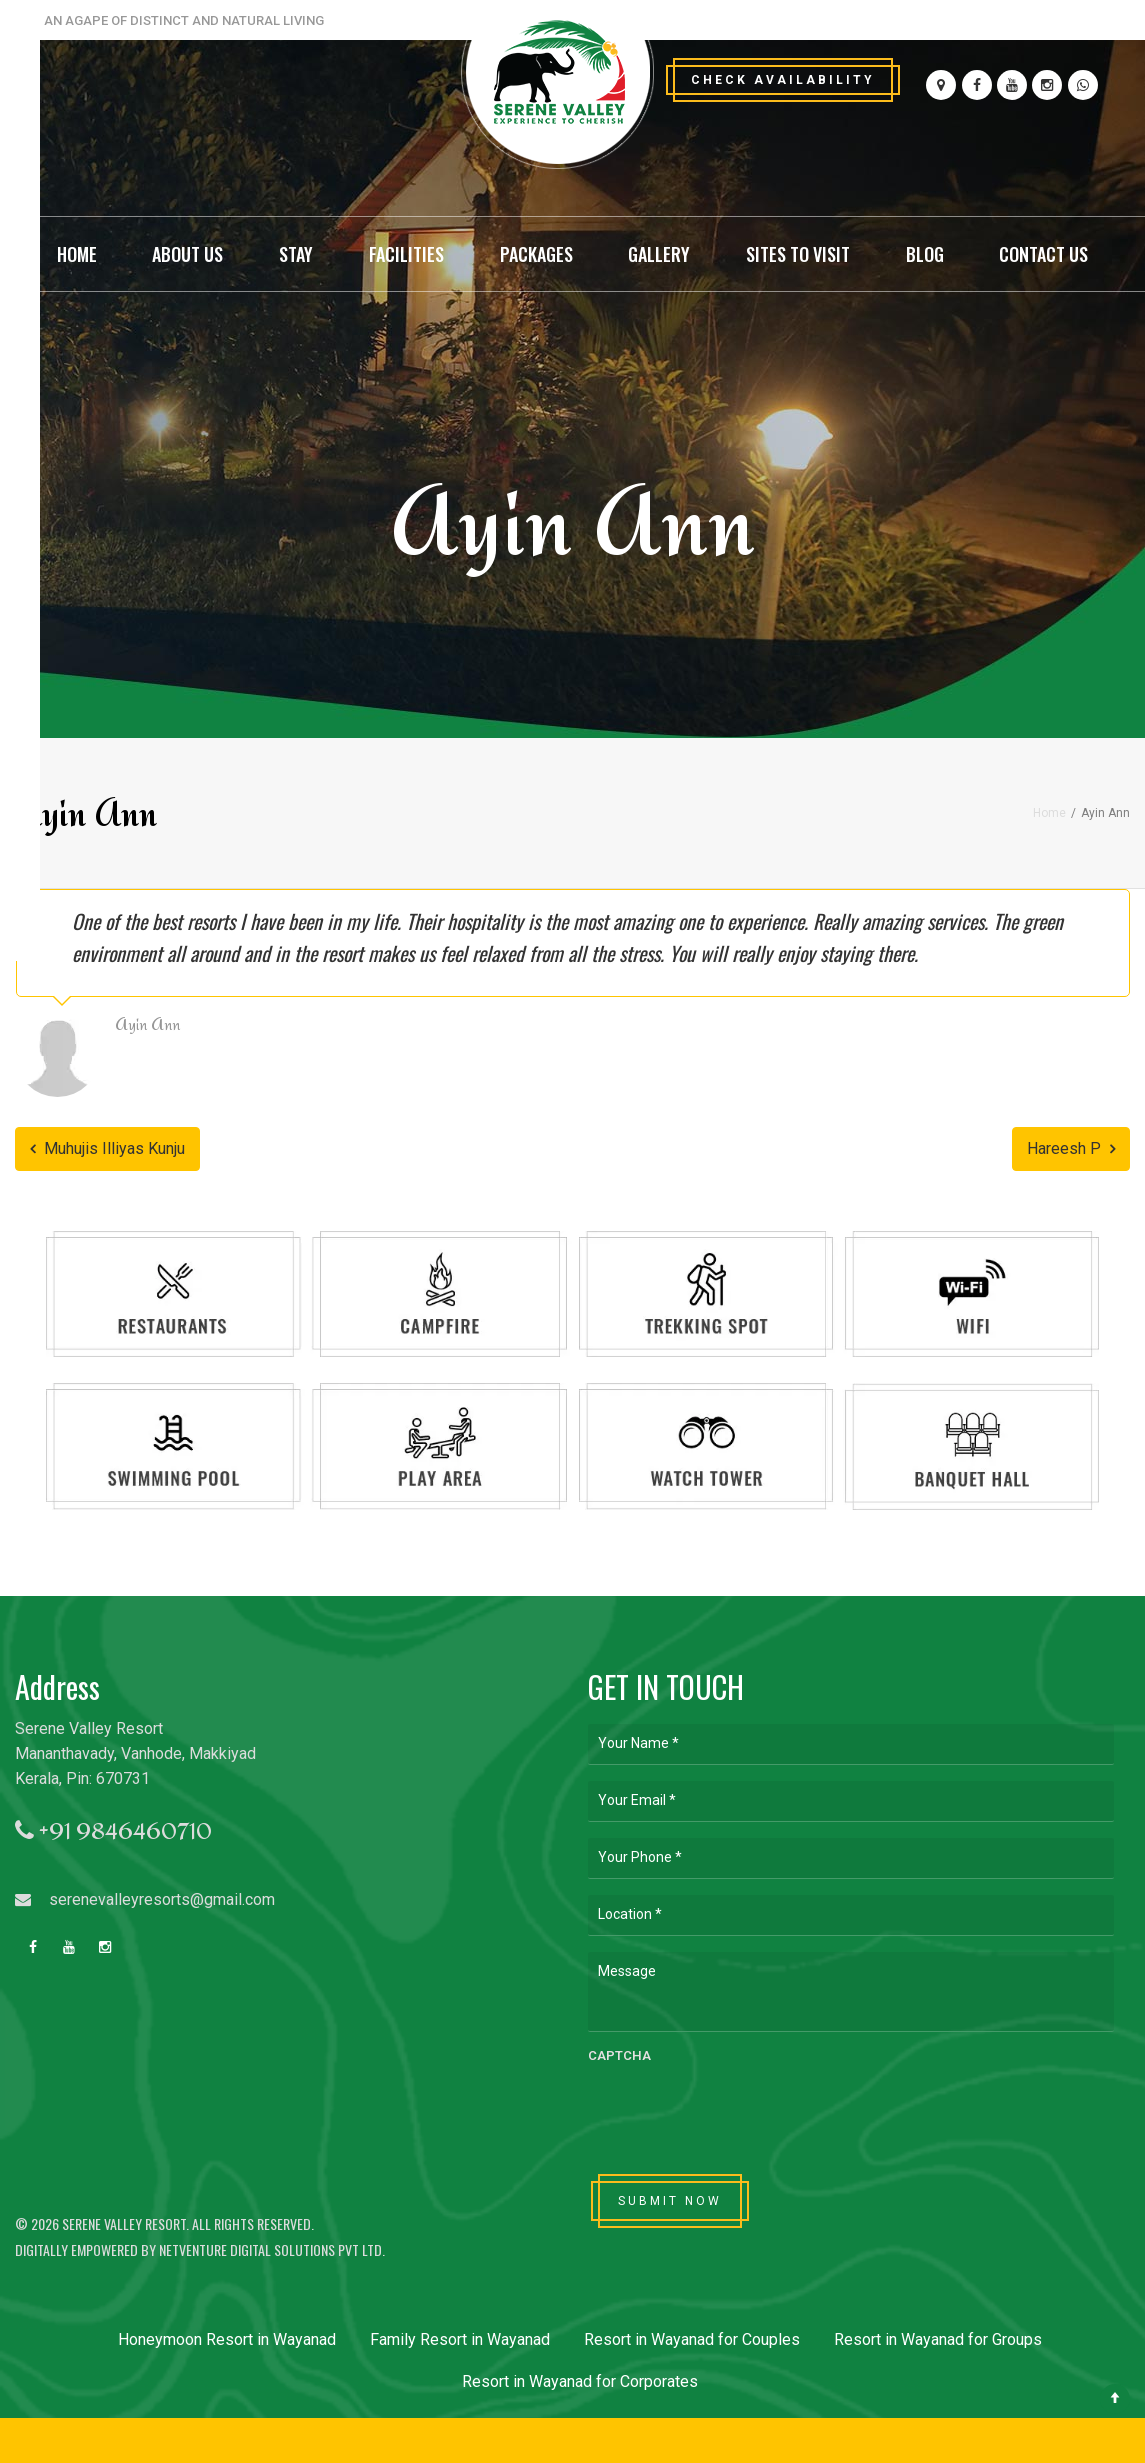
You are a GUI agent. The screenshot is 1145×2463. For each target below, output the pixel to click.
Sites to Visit (798, 254)
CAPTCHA (619, 2055)
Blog (925, 254)
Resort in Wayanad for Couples (692, 2339)
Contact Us (1043, 254)
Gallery (659, 254)
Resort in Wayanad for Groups (938, 2339)
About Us (187, 254)
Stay (296, 254)
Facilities (406, 254)
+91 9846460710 (113, 1831)
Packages (536, 254)
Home (77, 254)
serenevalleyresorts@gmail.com (145, 1899)
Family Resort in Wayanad (460, 2339)
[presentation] (740, 2112)
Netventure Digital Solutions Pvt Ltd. (272, 2249)
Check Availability (783, 80)
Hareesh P (1071, 1148)
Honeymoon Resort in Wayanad (227, 2339)
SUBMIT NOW (670, 2201)
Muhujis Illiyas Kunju (107, 1148)
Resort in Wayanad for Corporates (580, 2381)
